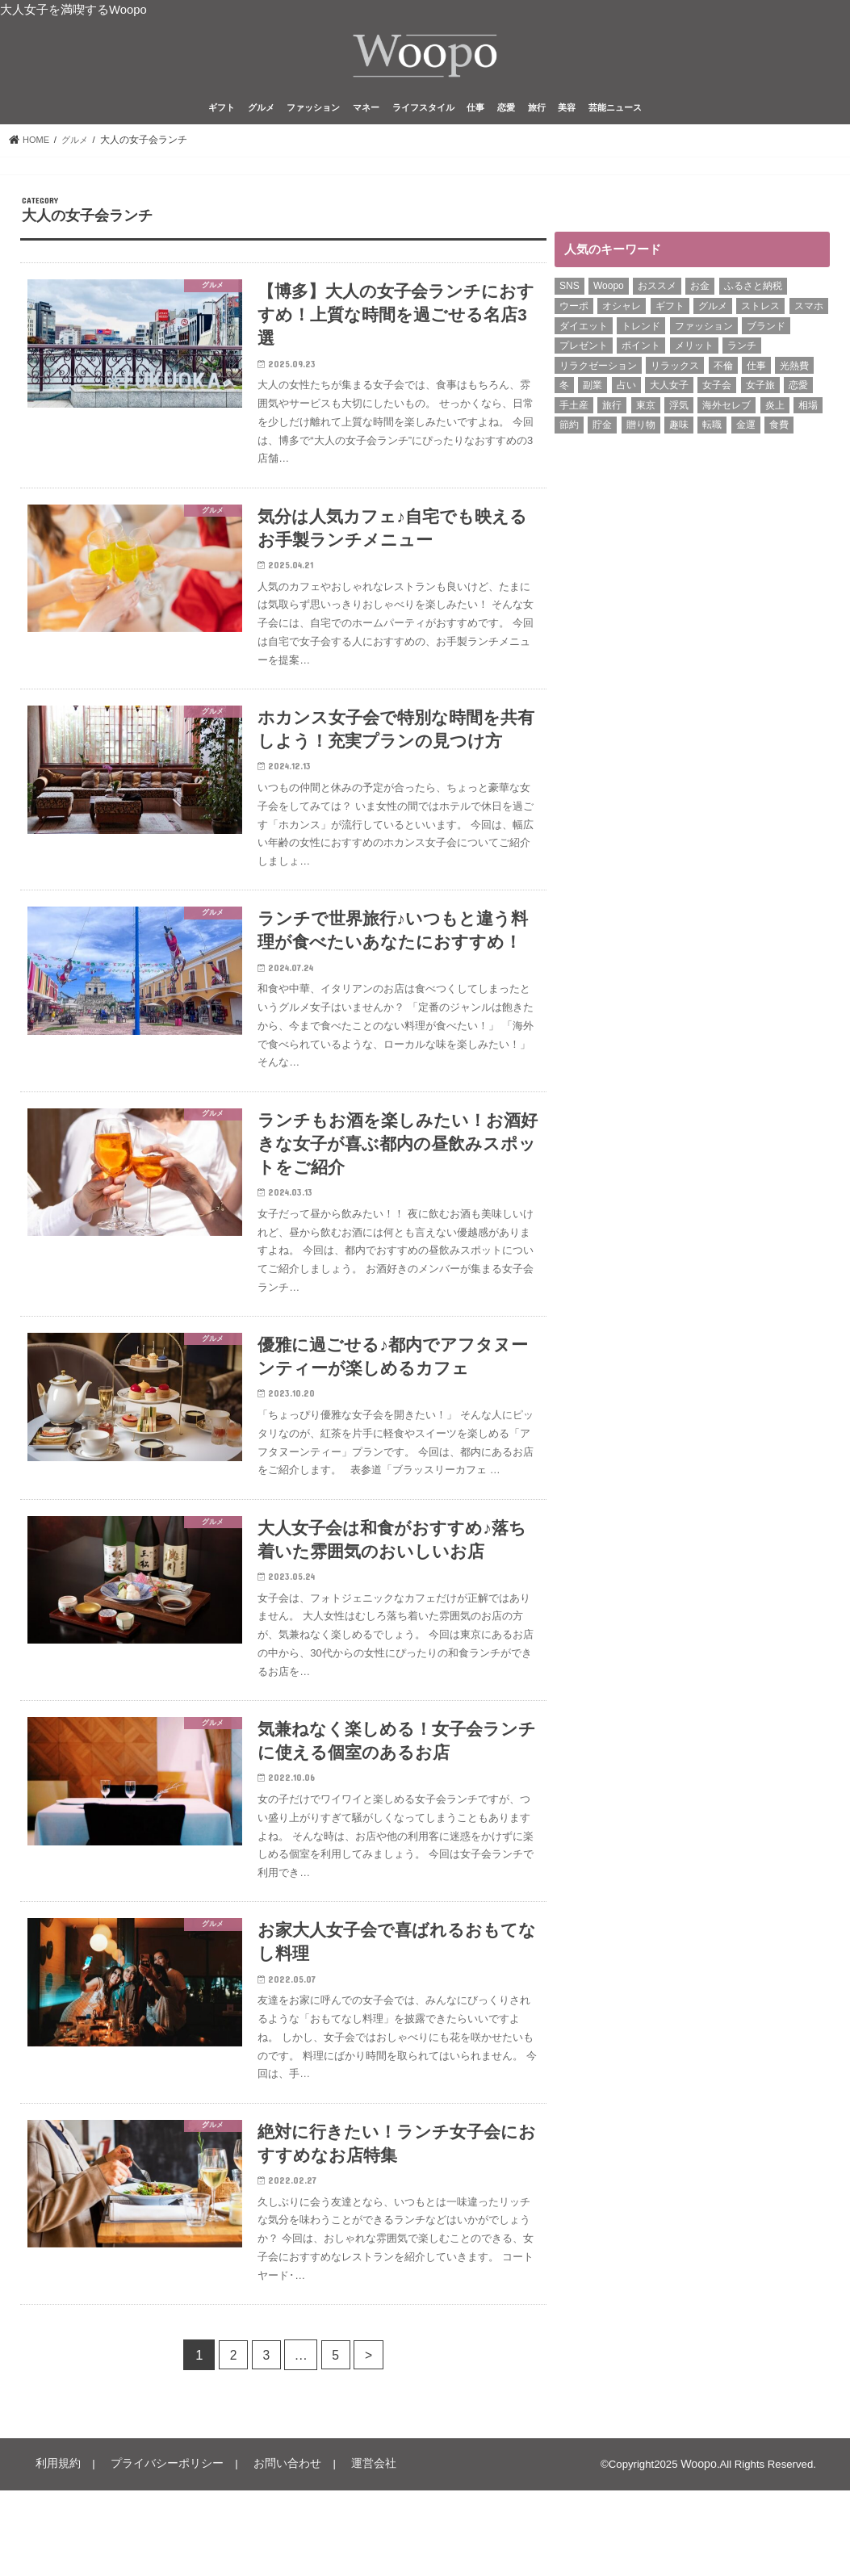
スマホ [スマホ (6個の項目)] (808, 314)
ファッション (313, 116)
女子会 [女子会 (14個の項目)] (716, 394)
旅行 (537, 116)
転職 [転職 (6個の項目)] (712, 433)
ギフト (221, 116)
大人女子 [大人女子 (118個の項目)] (669, 394)
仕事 (475, 116)
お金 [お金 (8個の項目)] (700, 294)
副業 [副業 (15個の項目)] (592, 394)
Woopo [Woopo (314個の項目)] (608, 294)
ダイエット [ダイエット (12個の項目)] (583, 334)
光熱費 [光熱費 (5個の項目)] (794, 373)
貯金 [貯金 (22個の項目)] (602, 433)
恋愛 (506, 116)
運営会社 (347, 2551)
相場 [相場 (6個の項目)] (808, 413)
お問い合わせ (267, 2551)
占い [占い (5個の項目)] (626, 394)
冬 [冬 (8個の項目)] (564, 394)
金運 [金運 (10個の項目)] (746, 433)
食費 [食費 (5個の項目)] (779, 433)
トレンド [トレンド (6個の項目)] (641, 334)
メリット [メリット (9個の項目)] (694, 354)
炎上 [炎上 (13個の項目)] (775, 413)
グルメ (261, 116)
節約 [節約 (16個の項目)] (569, 433)
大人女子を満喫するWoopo (73, 9)
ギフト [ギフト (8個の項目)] (670, 314)
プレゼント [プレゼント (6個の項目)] (583, 354)
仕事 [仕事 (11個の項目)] (756, 373)
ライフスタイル (423, 116)
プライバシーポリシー (155, 2551)
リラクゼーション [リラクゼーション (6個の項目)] (598, 373)
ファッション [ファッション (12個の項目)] (704, 334)
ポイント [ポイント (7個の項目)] (641, 354)
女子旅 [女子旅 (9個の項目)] (760, 394)
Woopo (700, 2551)
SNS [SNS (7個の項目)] (569, 294)
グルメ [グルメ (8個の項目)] (712, 314)
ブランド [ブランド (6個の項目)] (766, 334)
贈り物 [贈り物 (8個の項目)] (640, 433)
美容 (567, 116)
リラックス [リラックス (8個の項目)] (675, 373)
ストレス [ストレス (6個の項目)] (760, 314)
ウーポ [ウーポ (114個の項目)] (573, 314)
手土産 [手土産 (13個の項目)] (573, 413)
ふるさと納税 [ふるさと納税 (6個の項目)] (753, 294)
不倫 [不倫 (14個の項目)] (723, 373)
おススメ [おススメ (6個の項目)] (657, 294)
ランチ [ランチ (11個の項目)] (741, 354)
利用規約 (55, 2551)
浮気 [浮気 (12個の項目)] (679, 413)
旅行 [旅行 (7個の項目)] (612, 413)
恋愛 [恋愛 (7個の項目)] (798, 394)
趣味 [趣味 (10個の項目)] (679, 433)
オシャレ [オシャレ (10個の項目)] (621, 314)
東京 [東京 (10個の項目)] (645, 413)
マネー (366, 116)
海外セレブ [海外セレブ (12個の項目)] (726, 413)
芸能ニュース (615, 116)
